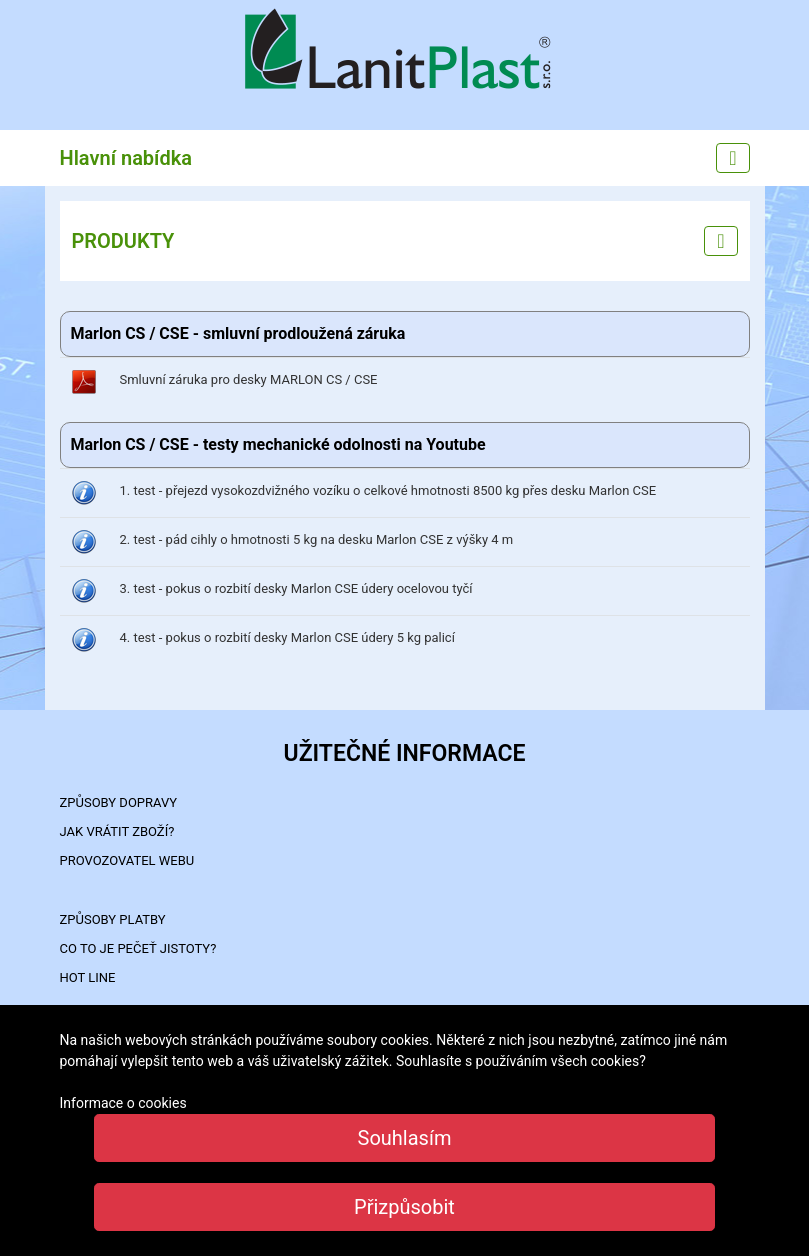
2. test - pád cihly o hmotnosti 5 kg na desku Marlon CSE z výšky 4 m (317, 539)
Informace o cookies (123, 1103)
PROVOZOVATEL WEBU (127, 860)
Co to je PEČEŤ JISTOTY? (138, 948)
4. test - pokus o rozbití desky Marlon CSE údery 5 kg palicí (287, 637)
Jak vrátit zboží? (117, 831)
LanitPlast (405, 51)
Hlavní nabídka (126, 158)
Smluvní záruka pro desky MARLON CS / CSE (249, 379)
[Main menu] (732, 158)
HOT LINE (88, 977)
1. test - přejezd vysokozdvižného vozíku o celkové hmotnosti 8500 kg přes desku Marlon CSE (388, 490)
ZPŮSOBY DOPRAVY (119, 802)
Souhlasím (405, 1138)
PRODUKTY (123, 241)
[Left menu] (720, 241)
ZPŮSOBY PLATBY (113, 919)
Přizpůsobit (404, 1207)
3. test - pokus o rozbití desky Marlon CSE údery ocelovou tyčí (296, 588)
